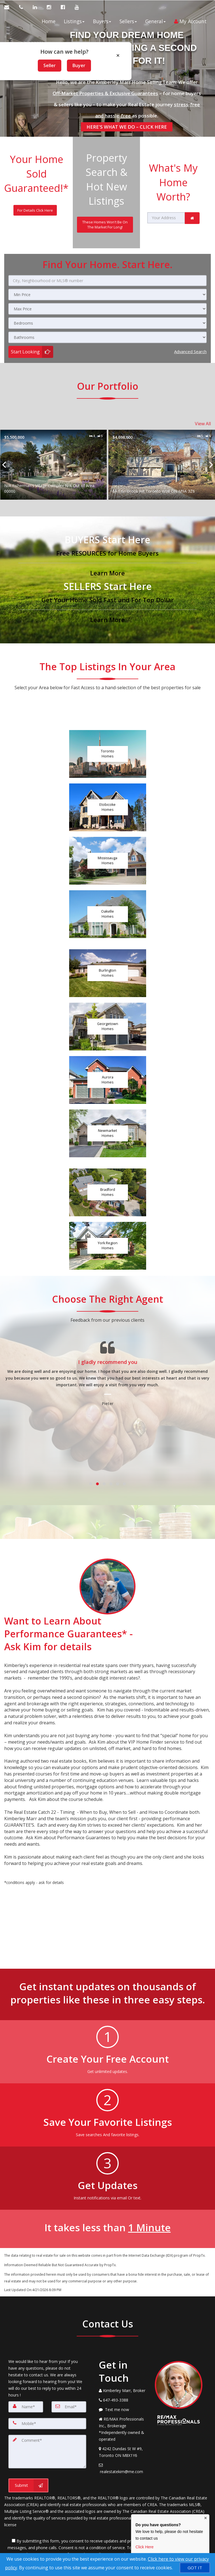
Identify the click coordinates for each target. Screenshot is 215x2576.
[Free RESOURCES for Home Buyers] (107, 554)
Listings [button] (74, 21)
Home (48, 21)
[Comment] (47, 2451)
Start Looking (25, 351)
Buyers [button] (102, 21)
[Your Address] (166, 217)
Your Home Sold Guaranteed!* (36, 173)
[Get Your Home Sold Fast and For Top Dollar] (107, 601)
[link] (192, 217)
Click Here (144, 2547)
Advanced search (190, 350)
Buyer (79, 65)
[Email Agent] (9, 7)
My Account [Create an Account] (190, 21)
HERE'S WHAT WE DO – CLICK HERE (127, 126)
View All (203, 423)
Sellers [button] (128, 21)
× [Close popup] (118, 55)
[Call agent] (22, 7)
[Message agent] (122, 2408)
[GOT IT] (194, 2567)
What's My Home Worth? (173, 181)
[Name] (25, 2406)
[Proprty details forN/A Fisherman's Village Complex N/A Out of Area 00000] (129, 464)
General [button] (155, 21)
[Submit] (28, 2485)
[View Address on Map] (122, 2451)
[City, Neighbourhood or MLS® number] (107, 279)
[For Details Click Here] (35, 209)
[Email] (69, 2406)
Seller (49, 65)
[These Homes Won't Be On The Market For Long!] (105, 224)
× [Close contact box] (205, 2518)
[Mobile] (47, 2422)
